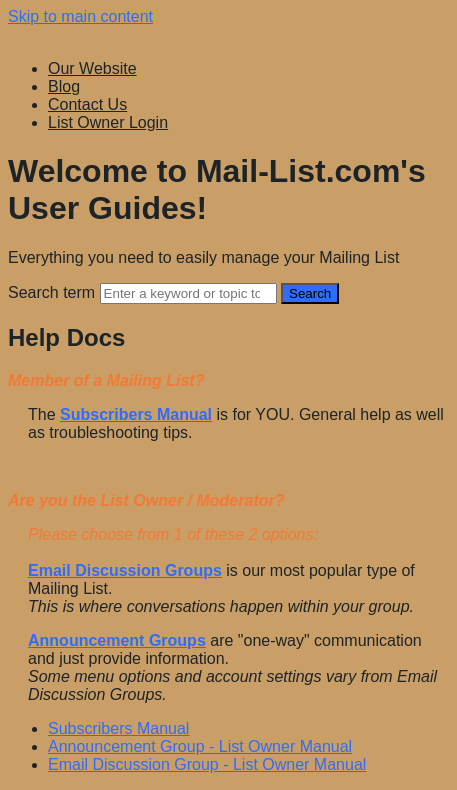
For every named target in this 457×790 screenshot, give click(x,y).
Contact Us (87, 104)
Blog (64, 86)
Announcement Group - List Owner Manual (200, 746)
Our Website (92, 68)
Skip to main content (80, 16)
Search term (51, 292)
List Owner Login (108, 122)
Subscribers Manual (118, 728)
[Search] (188, 293)
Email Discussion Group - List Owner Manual (207, 764)
